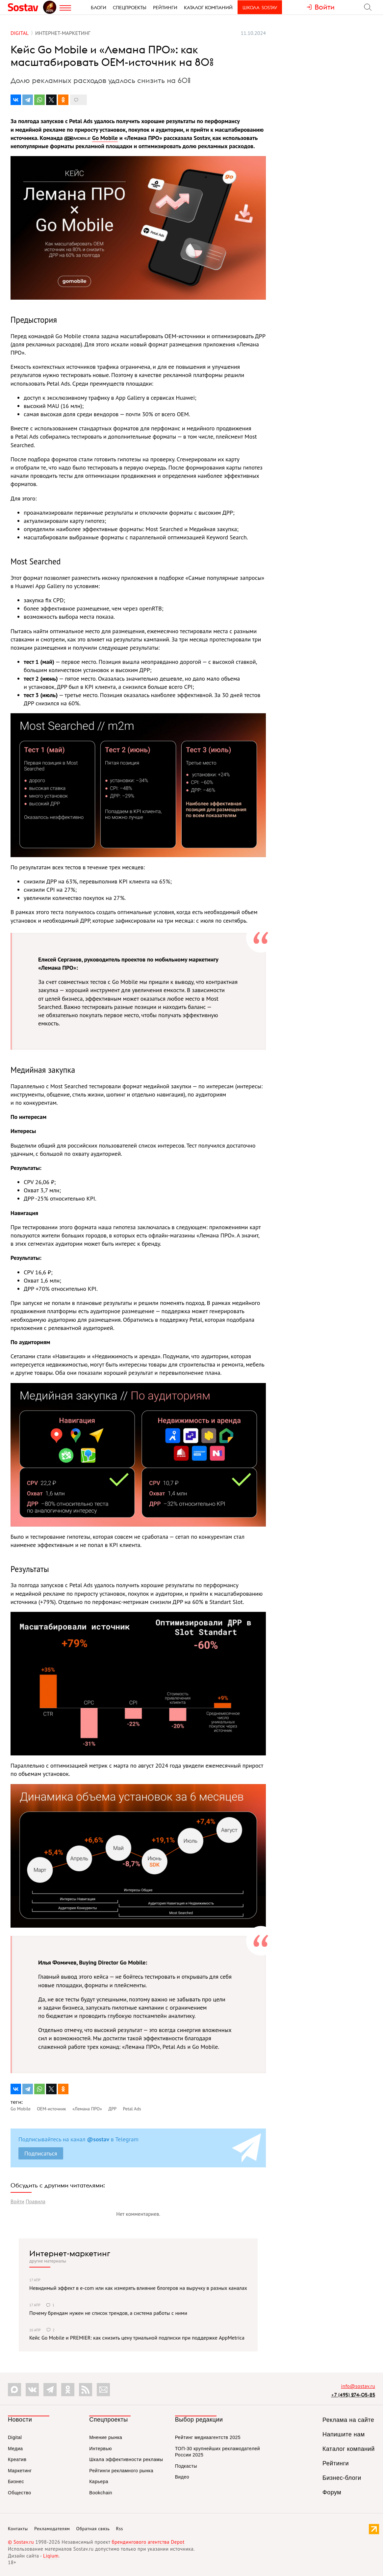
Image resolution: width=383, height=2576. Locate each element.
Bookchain (100, 2492)
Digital (15, 2437)
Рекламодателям (52, 2529)
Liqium (51, 2556)
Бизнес (16, 2481)
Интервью (100, 2448)
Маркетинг (20, 2470)
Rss (119, 2529)
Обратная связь (93, 2529)
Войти (17, 2201)
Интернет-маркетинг (69, 2253)
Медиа (15, 2448)
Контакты (18, 2529)
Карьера (98, 2481)
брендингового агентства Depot (148, 2542)
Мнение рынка (105, 2437)
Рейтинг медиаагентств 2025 (208, 2437)
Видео (182, 2477)
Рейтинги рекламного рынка (121, 2470)
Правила (35, 2201)
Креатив (17, 2459)
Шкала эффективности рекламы (126, 2459)
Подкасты (186, 2466)
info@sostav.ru (358, 2386)
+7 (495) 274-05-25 (353, 2395)
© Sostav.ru (21, 2542)
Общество (19, 2492)
